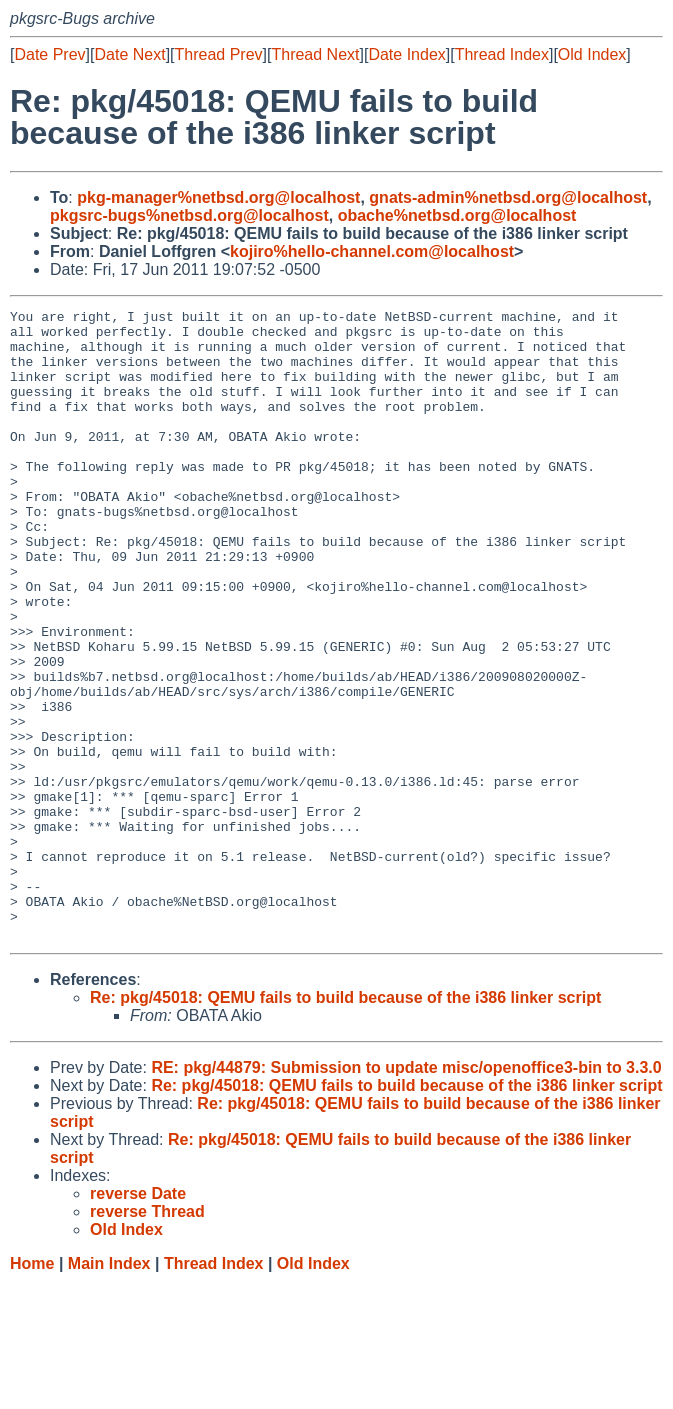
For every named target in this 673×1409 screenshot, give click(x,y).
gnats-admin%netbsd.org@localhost (508, 197)
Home (32, 1389)
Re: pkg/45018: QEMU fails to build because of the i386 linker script (345, 1123)
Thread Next (315, 54)
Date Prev (49, 54)
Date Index (406, 54)
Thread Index (502, 54)
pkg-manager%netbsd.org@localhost (218, 197)
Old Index (592, 54)
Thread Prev (219, 54)
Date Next (129, 54)
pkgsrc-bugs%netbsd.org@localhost (189, 215)
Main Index (109, 1389)
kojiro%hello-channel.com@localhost (372, 251)
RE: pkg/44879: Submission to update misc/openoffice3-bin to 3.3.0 (406, 1193)
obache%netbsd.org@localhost (457, 215)
